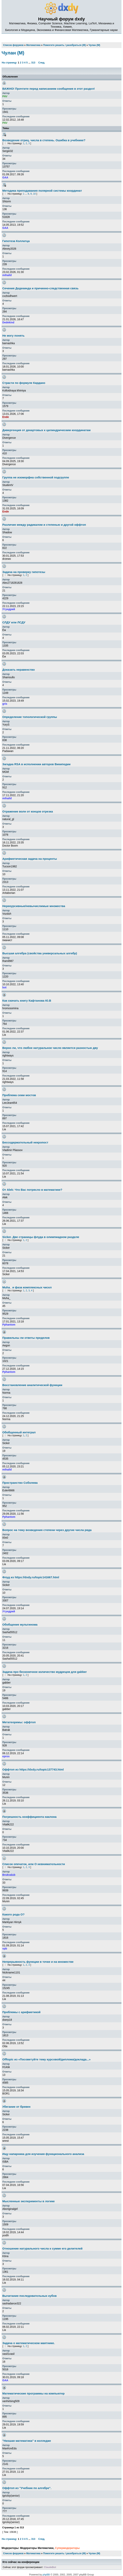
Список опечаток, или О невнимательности (33, 1864)
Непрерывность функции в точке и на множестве (38, 1961)
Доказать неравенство (18, 669)
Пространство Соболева (20, 1482)
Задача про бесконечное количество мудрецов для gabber (44, 1671)
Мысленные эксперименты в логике (28, 2201)
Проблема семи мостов (19, 1095)
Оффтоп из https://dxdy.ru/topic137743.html (33, 1769)
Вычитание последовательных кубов (29, 2295)
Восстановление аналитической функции (32, 1385)
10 (34, 193)
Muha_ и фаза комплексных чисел (27, 1287)
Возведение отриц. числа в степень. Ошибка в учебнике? (43, 140)
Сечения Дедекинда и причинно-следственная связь (40, 288)
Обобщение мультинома (19, 1624)
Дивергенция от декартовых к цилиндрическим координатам (46, 430)
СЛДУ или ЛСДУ (13, 622)
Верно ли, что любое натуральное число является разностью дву (50, 1047)
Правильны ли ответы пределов (26, 1337)
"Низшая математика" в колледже (26, 2440)
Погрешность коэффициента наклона (29, 1816)
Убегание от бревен (16, 2106)
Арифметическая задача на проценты (29, 858)
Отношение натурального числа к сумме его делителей (42, 2248)
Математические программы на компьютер (33, 2393)
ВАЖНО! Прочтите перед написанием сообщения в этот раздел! (48, 88)
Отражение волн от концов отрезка (27, 811)
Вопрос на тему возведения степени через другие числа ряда (47, 1530)
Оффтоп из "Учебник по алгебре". (26, 2488)
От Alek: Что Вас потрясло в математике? (32, 1189)
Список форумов (13, 2553)
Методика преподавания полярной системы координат (42, 190)
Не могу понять (13, 335)
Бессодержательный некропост (25, 1142)
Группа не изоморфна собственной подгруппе (35, 477)
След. (41, 62)
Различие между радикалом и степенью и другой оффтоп (44, 524)
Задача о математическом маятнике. (28, 2343)
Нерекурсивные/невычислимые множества (33, 906)
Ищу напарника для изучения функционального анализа (43, 2154)
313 (33, 62)
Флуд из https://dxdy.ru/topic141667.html (30, 1577)
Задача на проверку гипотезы (23, 572)
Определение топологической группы (29, 717)
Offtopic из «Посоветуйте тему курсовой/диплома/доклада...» (46, 2059)
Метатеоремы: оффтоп (19, 1722)
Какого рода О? (13, 1914)
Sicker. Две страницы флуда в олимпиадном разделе (40, 1237)
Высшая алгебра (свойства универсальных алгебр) (39, 953)
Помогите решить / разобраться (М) (64, 2553)
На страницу (9, 62)
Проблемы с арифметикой (21, 2012)
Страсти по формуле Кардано (23, 382)
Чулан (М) (13, 52)
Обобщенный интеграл (19, 1432)
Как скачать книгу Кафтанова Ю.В (26, 1000)
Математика (33, 2553)
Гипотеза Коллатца (16, 241)
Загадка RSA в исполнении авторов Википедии (36, 764)
